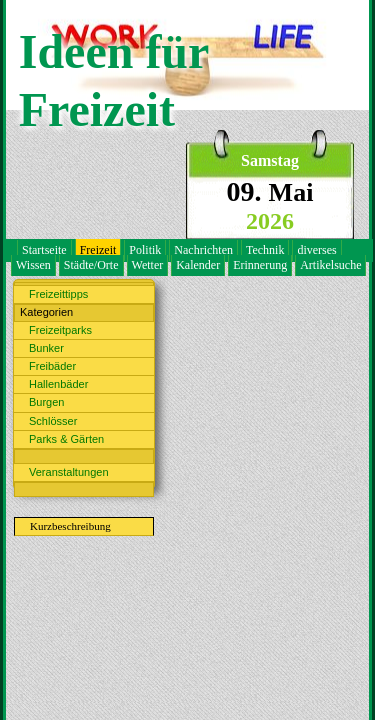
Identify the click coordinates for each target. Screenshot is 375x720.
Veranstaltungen (69, 472)
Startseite (44, 250)
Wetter (148, 265)
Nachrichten (203, 250)
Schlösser (53, 421)
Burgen (46, 402)
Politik (145, 250)
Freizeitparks (60, 330)
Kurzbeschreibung (70, 526)
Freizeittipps (58, 294)
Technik (265, 250)
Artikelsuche (330, 265)
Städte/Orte (91, 265)
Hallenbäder (58, 384)
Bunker (46, 348)
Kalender (198, 265)
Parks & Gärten (66, 439)
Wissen (33, 265)
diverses (316, 250)
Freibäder (52, 366)
